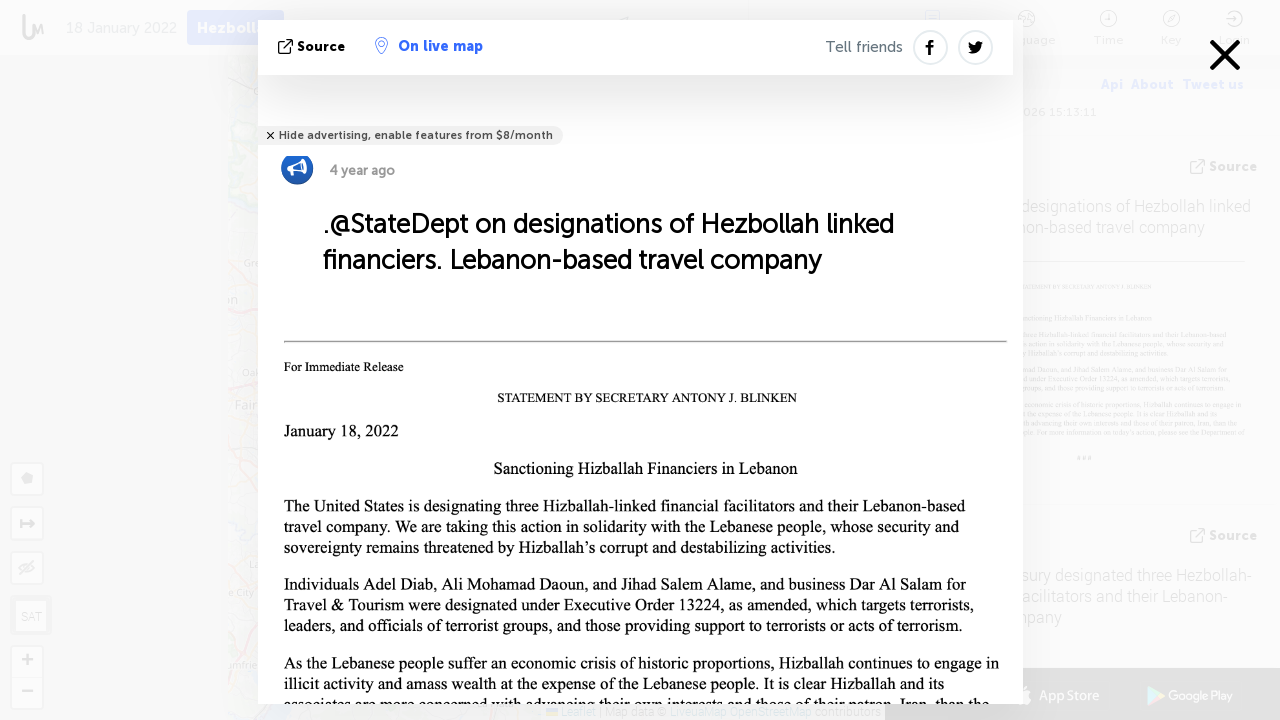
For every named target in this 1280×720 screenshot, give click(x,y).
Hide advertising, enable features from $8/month (416, 135)
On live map (429, 46)
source (313, 46)
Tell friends (864, 47)
